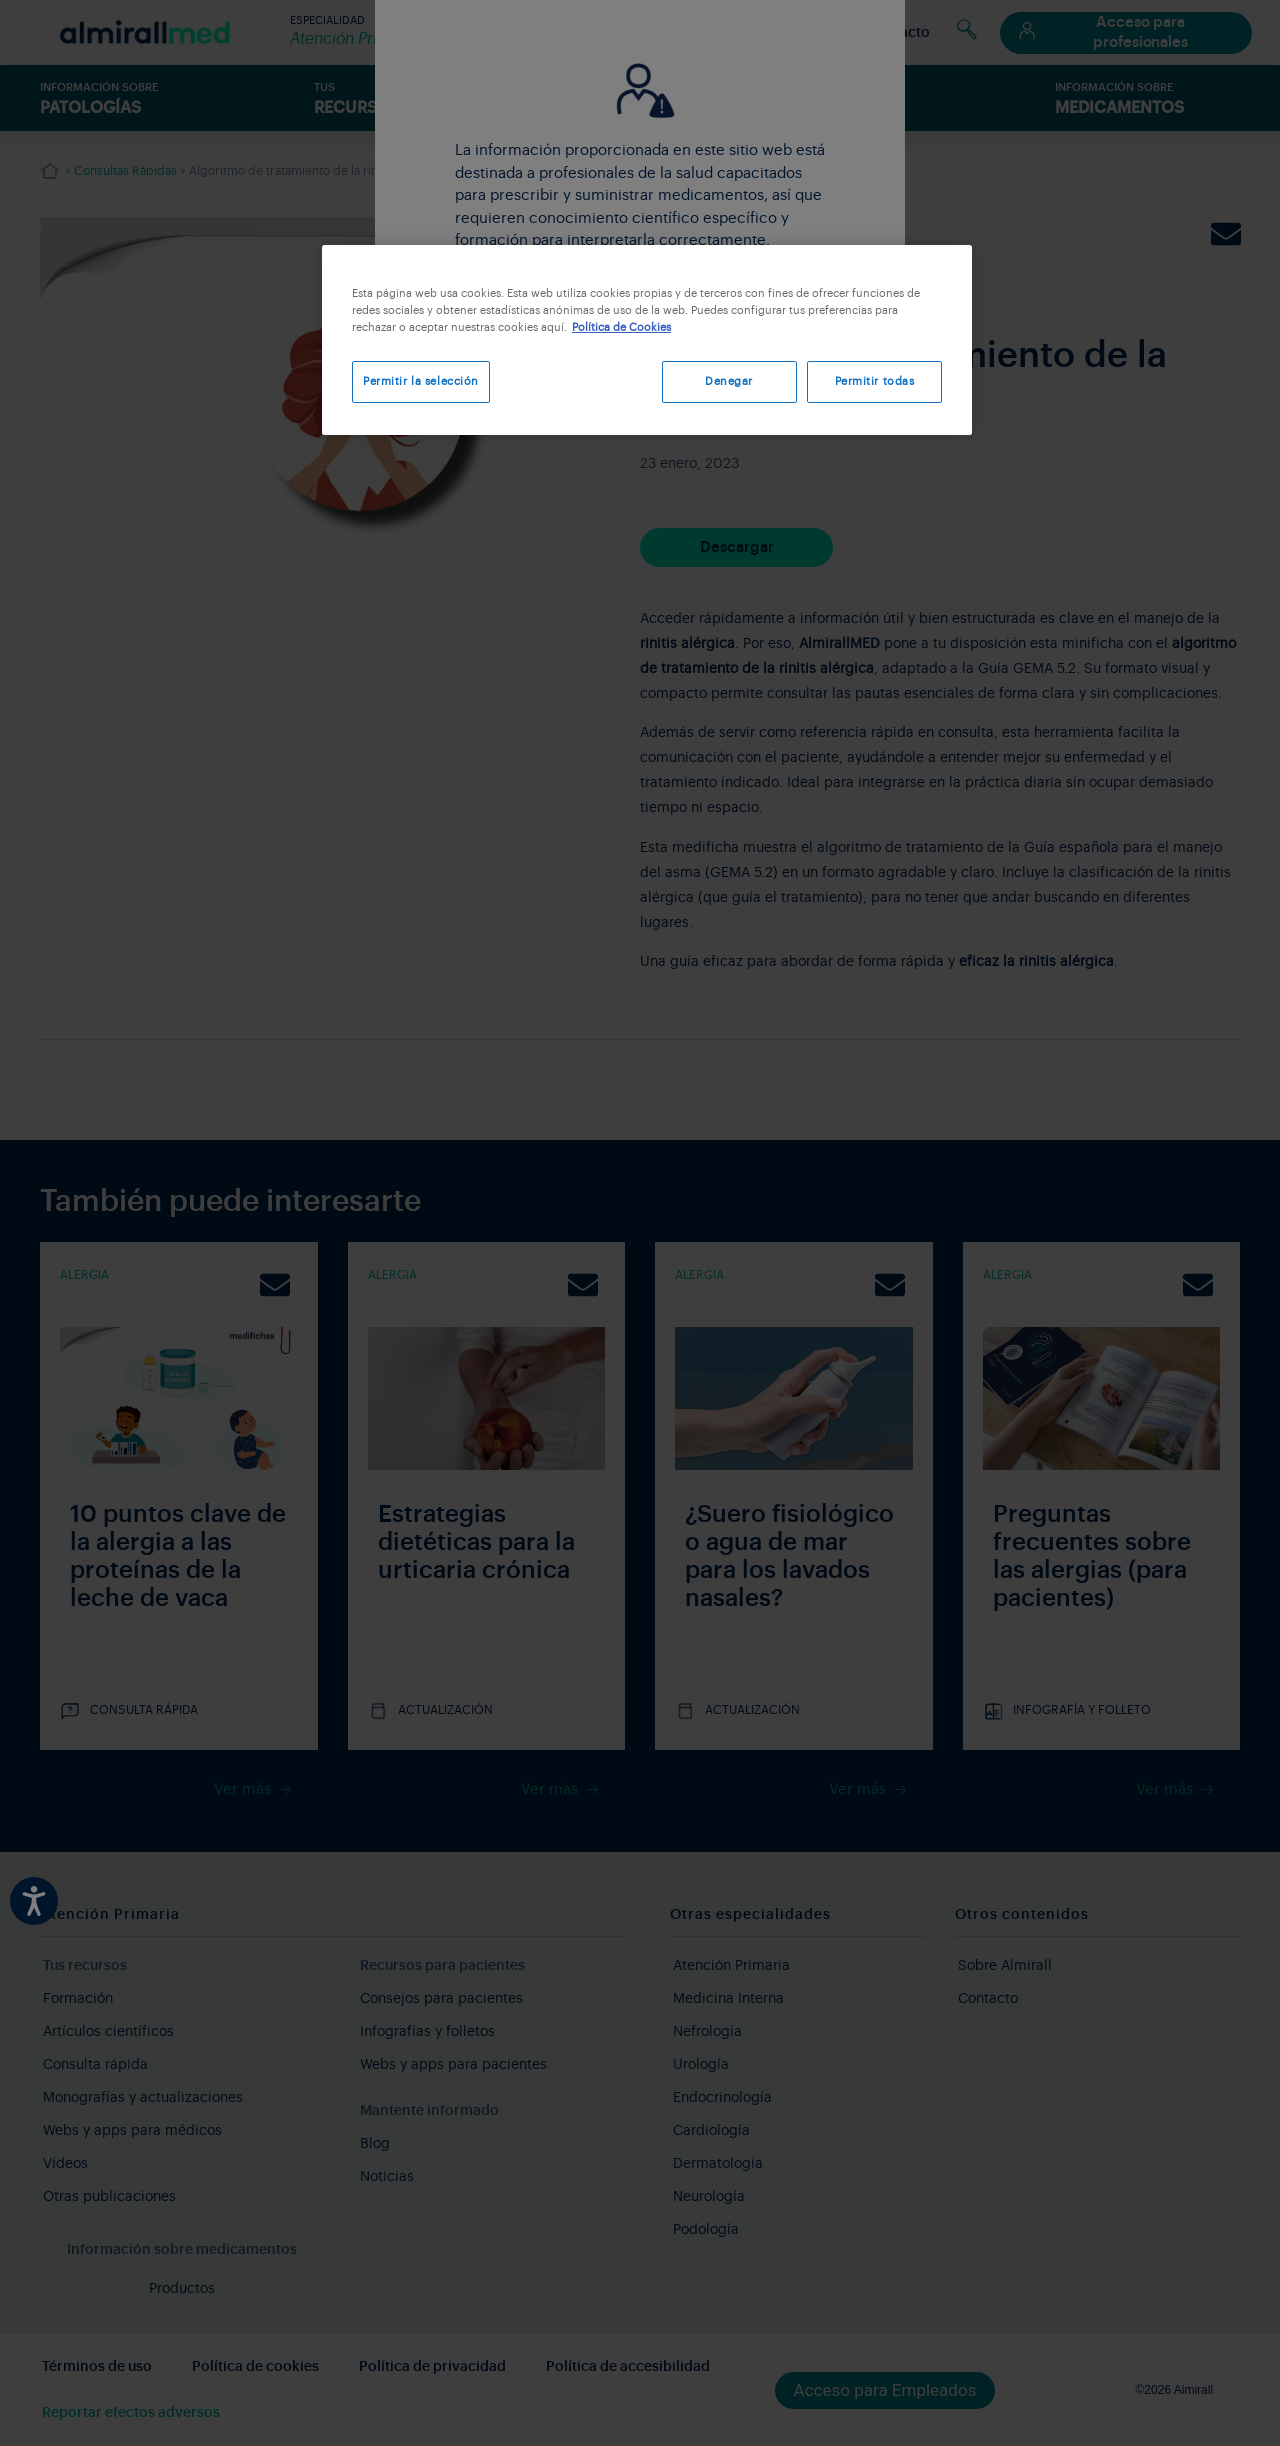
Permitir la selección (421, 381)
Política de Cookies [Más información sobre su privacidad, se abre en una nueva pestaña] (621, 327)
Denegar (724, 381)
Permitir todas (875, 381)
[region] (647, 341)
